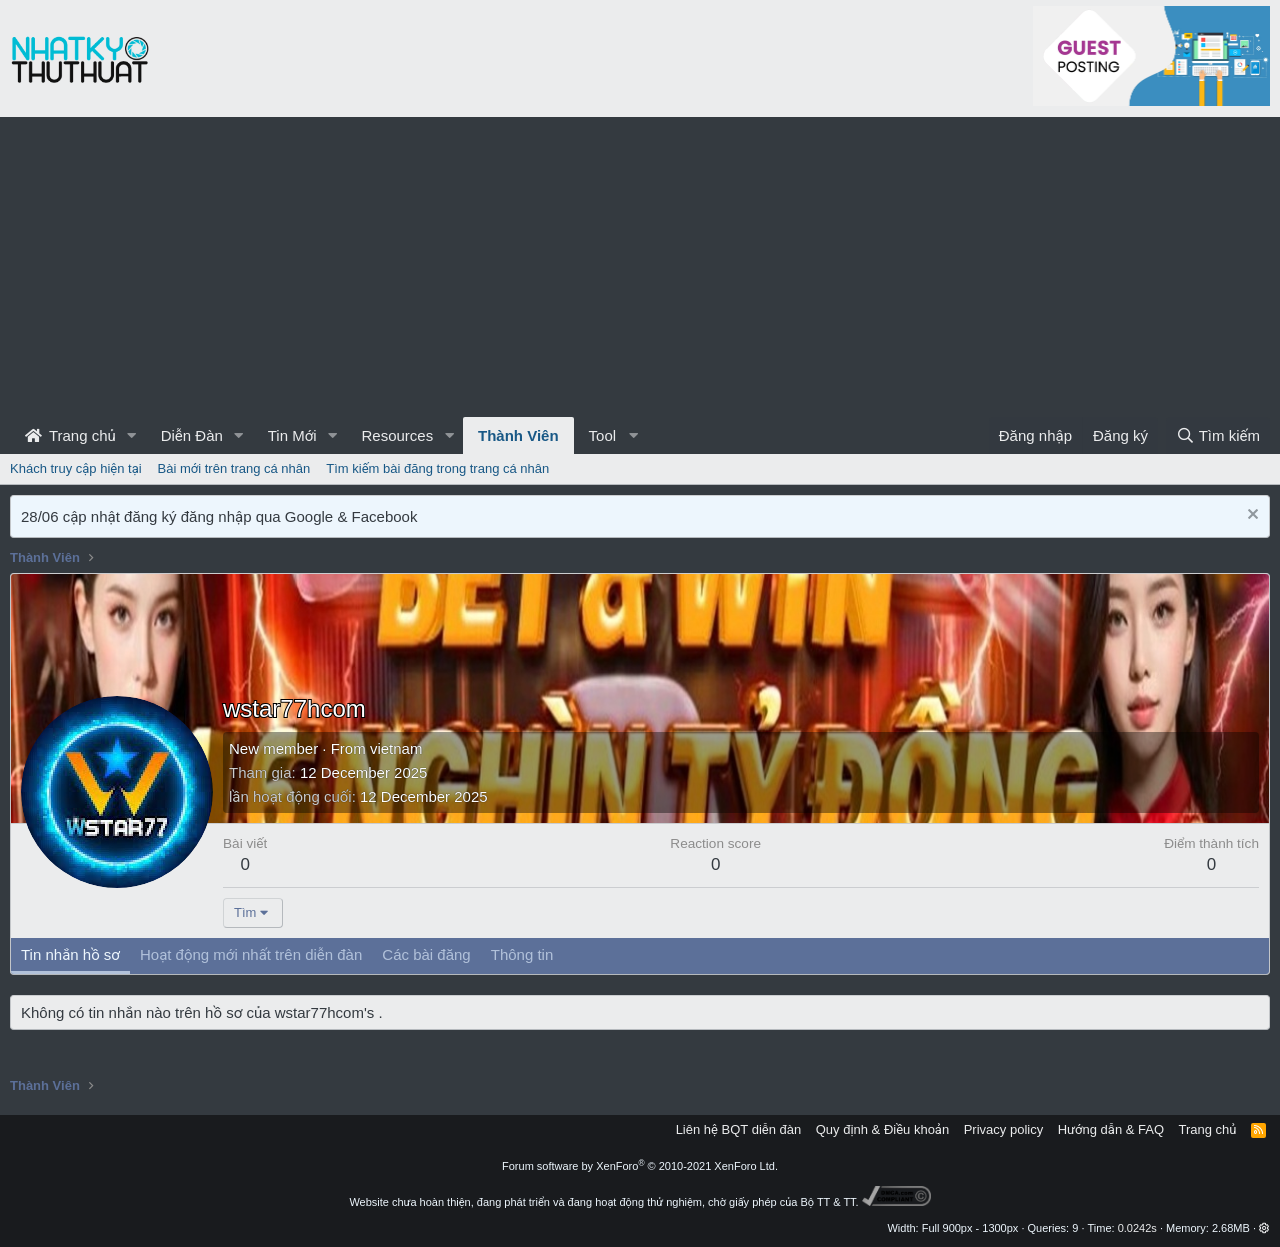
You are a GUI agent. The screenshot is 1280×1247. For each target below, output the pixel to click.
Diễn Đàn (192, 435)
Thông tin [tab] (522, 954)
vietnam (396, 748)
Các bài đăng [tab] (426, 954)
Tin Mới (292, 435)
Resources (397, 435)
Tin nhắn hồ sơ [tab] (70, 954)
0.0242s (1137, 1228)
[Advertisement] (640, 267)
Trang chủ (70, 435)
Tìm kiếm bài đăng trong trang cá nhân (437, 468)
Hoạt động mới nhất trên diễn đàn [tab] (251, 954)
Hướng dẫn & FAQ (1111, 1129)
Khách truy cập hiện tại (76, 468)
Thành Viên (518, 435)
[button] (132, 435)
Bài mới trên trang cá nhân (234, 468)
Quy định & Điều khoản (882, 1129)
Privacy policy (1003, 1129)
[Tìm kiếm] (1218, 435)
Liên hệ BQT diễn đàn (739, 1129)
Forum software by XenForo (640, 1166)
